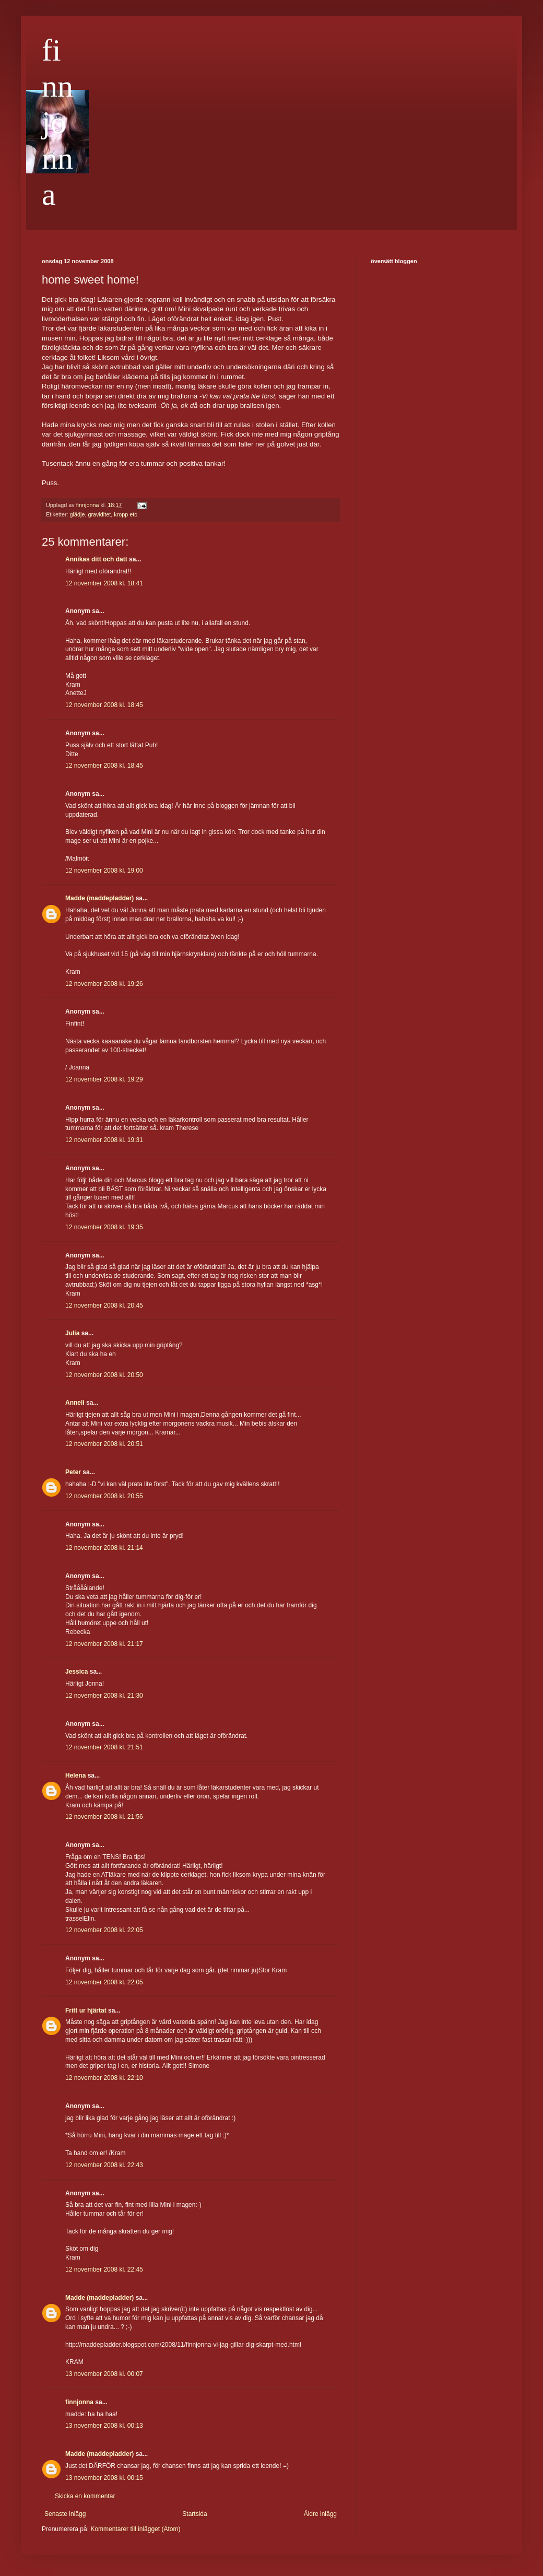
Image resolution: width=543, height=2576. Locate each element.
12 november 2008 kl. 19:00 (104, 870)
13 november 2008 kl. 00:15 (104, 2477)
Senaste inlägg (65, 2514)
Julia (72, 1333)
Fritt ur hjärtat (86, 2010)
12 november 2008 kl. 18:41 (104, 583)
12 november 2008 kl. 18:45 (104, 705)
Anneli (75, 1402)
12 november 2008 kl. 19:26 (104, 983)
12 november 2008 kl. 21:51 (104, 1747)
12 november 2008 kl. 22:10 (104, 2077)
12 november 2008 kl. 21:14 (104, 1547)
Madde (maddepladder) (99, 898)
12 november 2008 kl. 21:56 (104, 1816)
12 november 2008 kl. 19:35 (104, 1227)
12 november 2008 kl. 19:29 (104, 1079)
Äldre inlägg (320, 2514)
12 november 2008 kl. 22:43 (104, 2165)
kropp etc (125, 514)
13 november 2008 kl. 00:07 (104, 2374)
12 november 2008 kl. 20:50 (104, 1375)
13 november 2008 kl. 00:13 (104, 2425)
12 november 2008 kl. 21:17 (104, 1644)
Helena (75, 1775)
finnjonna (57, 122)
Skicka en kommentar (85, 2496)
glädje (77, 514)
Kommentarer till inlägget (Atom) (135, 2529)
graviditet (99, 514)
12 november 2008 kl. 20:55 (104, 1496)
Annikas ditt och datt (96, 559)
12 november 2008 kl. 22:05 (104, 1930)
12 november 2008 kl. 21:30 (104, 1695)
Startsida (194, 2514)
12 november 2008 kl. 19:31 (104, 1140)
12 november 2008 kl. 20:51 (104, 1444)
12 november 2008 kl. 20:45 (104, 1305)
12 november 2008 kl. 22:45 (104, 2269)
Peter (73, 1472)
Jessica (76, 1671)
